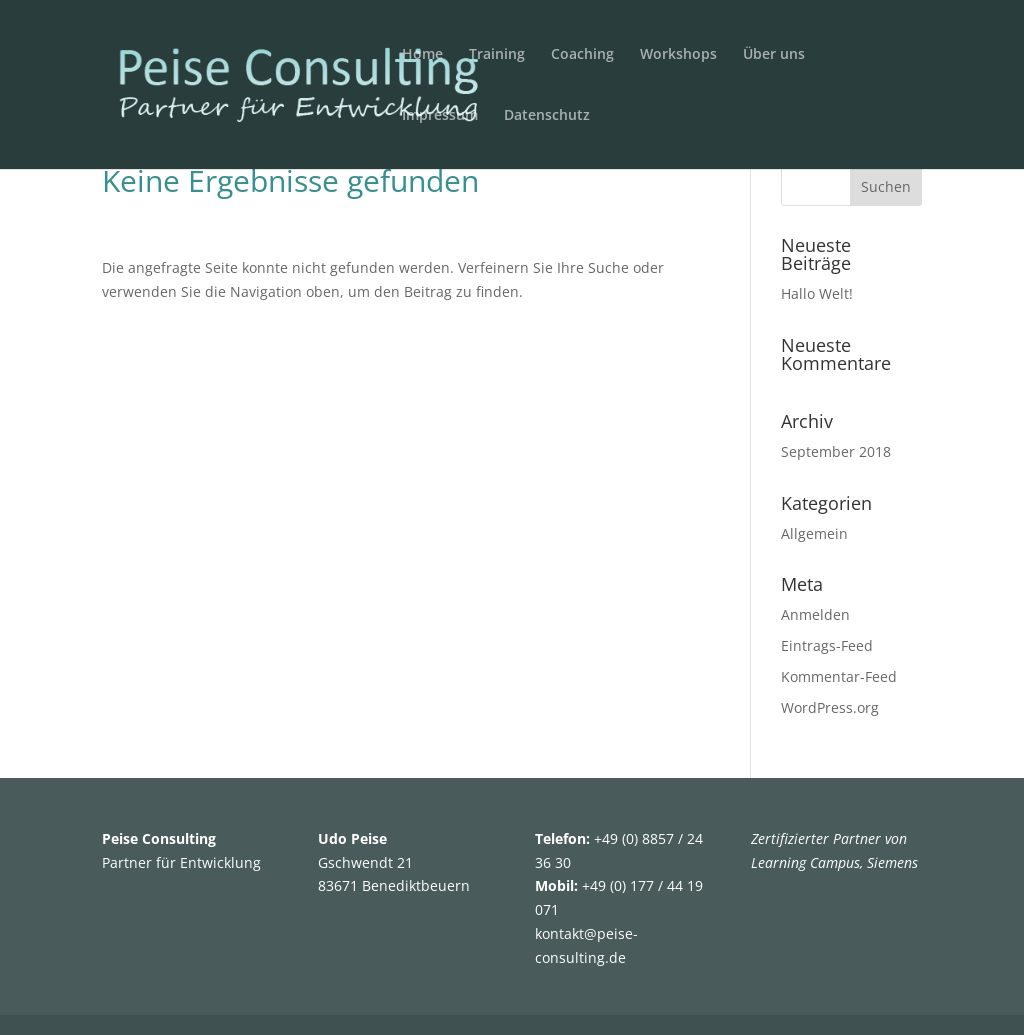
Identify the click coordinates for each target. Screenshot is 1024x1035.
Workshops (678, 55)
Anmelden (815, 614)
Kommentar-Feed (839, 676)
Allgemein (814, 533)
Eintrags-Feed (827, 645)
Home (422, 55)
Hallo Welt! (817, 293)
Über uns (774, 55)
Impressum (440, 116)
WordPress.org (830, 707)
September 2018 (836, 451)
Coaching (582, 55)
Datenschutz (547, 116)
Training (497, 55)
